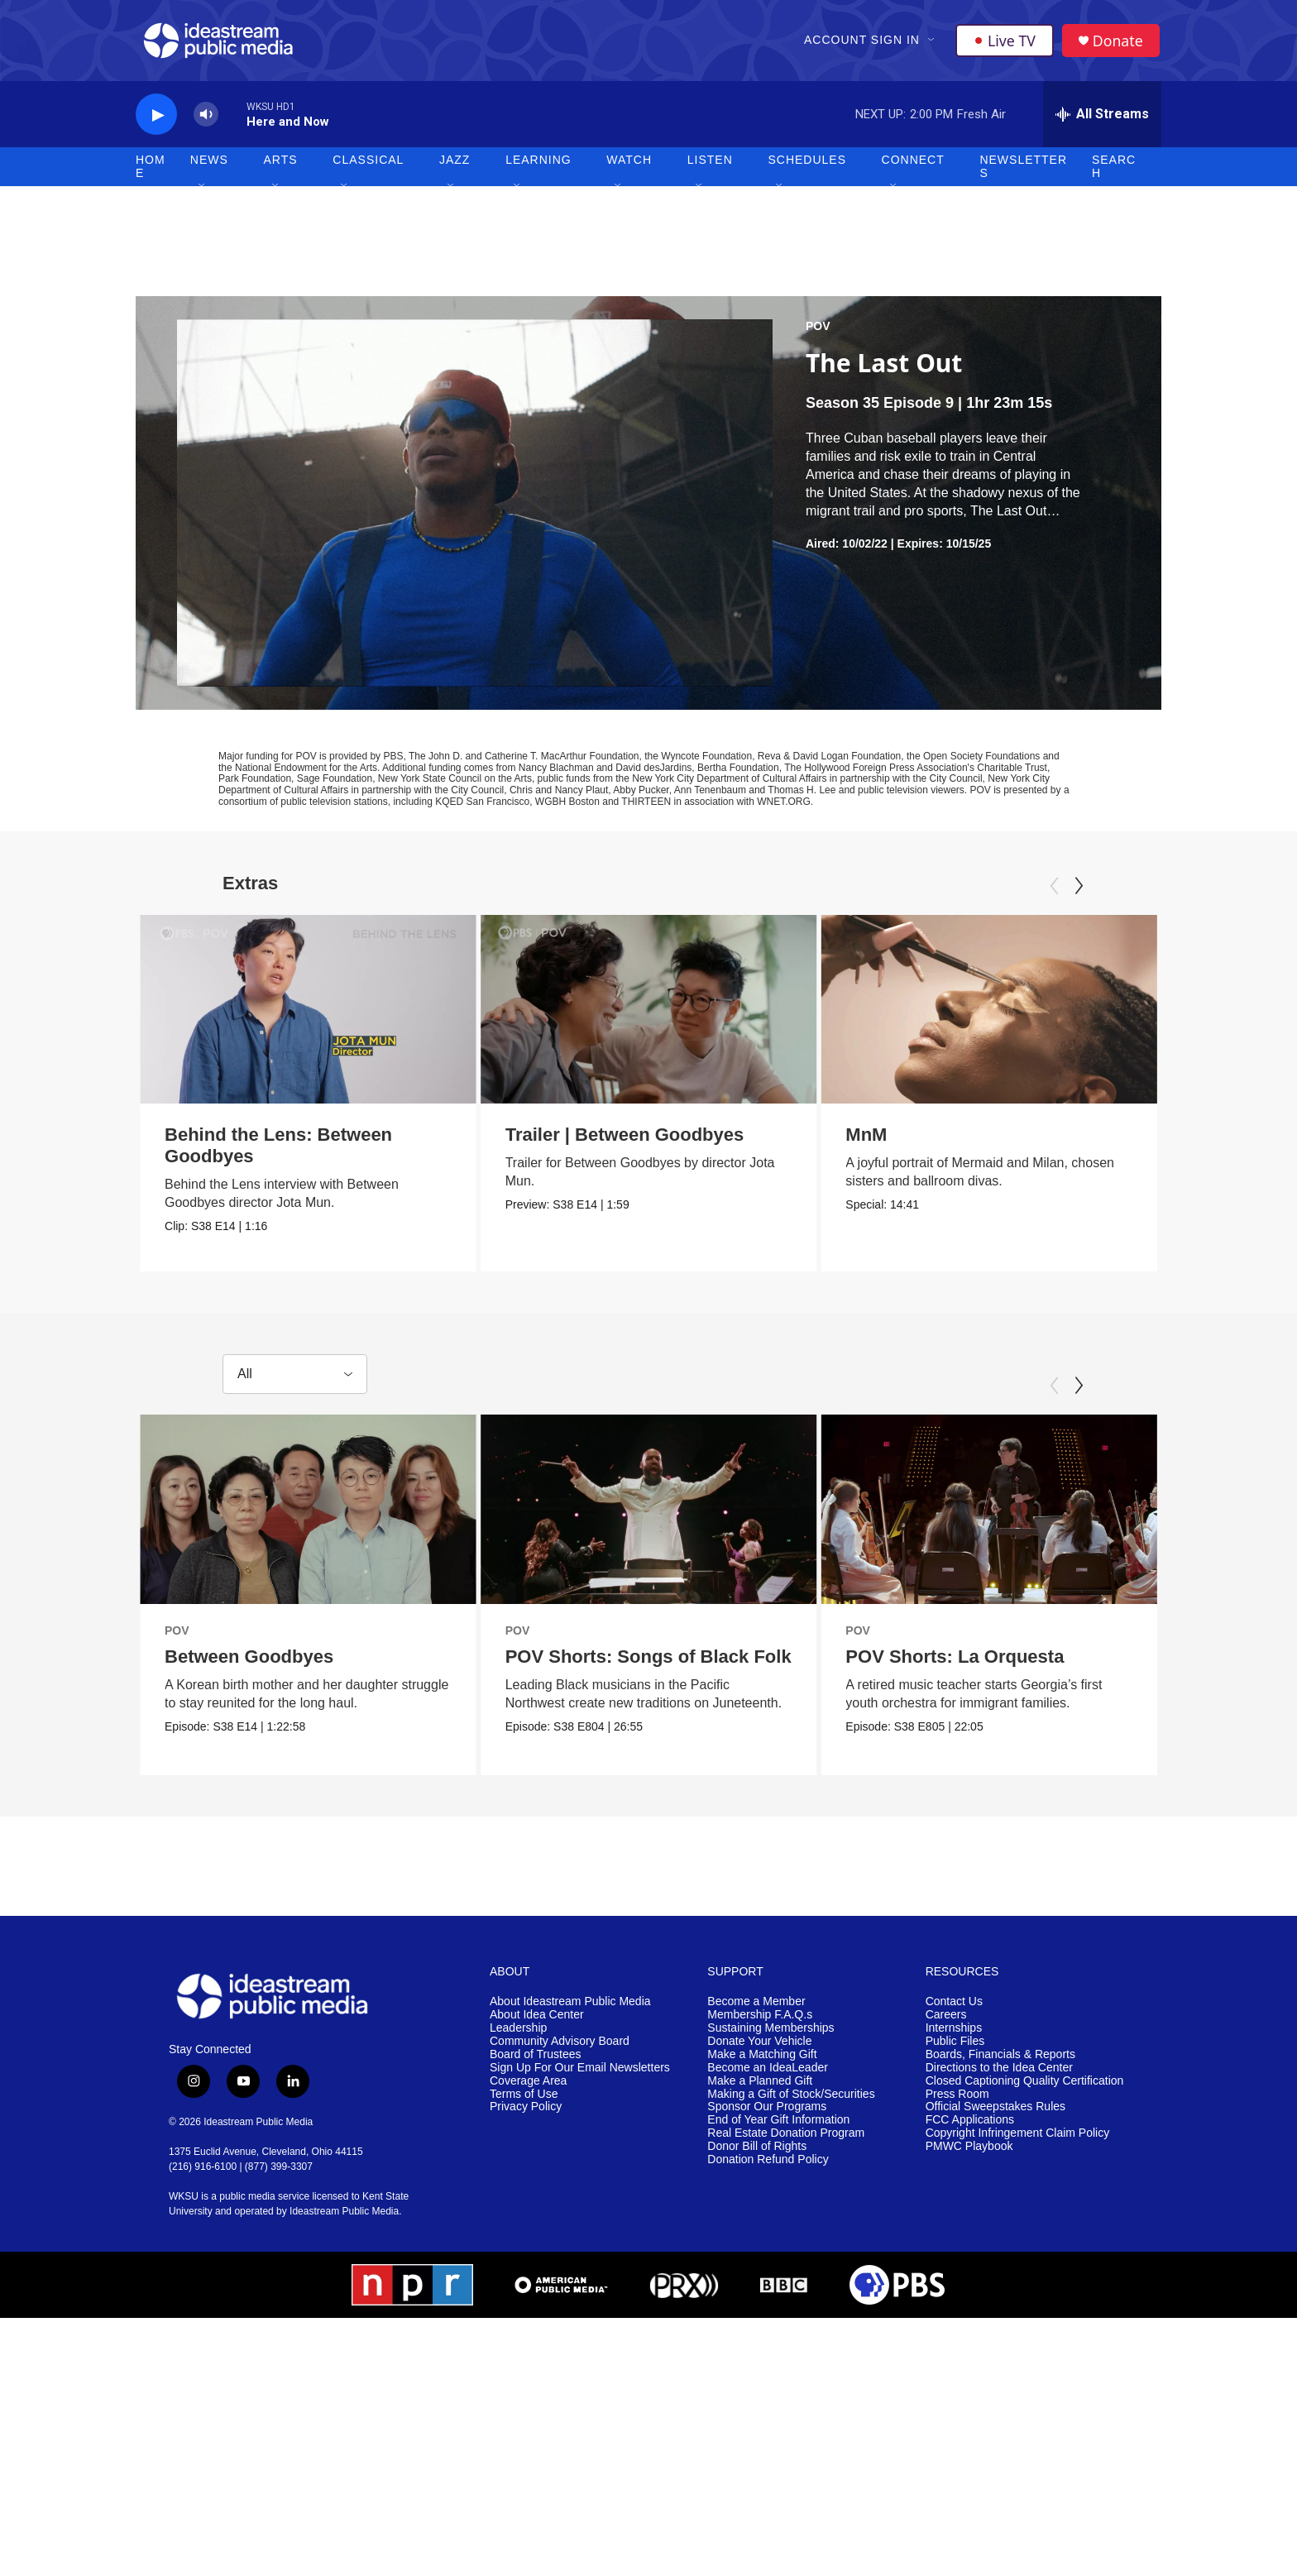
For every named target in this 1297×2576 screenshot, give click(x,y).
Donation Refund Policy (767, 2362)
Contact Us (954, 2204)
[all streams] (1102, 120)
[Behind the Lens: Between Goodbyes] (308, 1014)
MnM (852, 1140)
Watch (629, 165)
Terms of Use (524, 2297)
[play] (156, 120)
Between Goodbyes (249, 1770)
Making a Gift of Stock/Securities (790, 2297)
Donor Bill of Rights (756, 2349)
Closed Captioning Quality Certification (1025, 2283)
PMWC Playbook (969, 2349)
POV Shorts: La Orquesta (998, 1770)
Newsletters (1023, 172)
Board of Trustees (535, 2257)
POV (818, 331)
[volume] (206, 120)
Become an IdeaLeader (767, 2270)
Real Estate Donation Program (785, 2336)
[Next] (1078, 890)
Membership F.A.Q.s (759, 2217)
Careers (946, 2217)
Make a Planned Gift (759, 2283)
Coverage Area (528, 2283)
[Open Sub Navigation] (932, 43)
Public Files (955, 2244)
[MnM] (975, 1014)
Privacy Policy (526, 2310)
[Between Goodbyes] (308, 1624)
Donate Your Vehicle (759, 2244)
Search (1114, 172)
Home (150, 172)
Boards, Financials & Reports (1000, 2257)
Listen (710, 165)
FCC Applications (970, 2323)
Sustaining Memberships (770, 2230)
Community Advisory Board (559, 2244)
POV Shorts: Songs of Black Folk (667, 1770)
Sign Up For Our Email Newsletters (580, 2270)
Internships (954, 2230)
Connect (913, 165)
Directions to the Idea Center (999, 2270)
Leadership (518, 2230)
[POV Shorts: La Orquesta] (1032, 1624)
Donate (1119, 43)
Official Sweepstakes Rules (995, 2310)
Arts (281, 165)
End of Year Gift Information (778, 2323)
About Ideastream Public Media (570, 2204)
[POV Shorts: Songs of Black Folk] (668, 1624)
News (209, 165)
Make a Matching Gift (761, 2257)
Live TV (1005, 43)
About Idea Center (537, 2217)
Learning (538, 165)
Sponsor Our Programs (766, 2310)
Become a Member (756, 2204)
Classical (368, 165)
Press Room (957, 2297)
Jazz (454, 165)
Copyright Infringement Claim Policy (1018, 2336)
